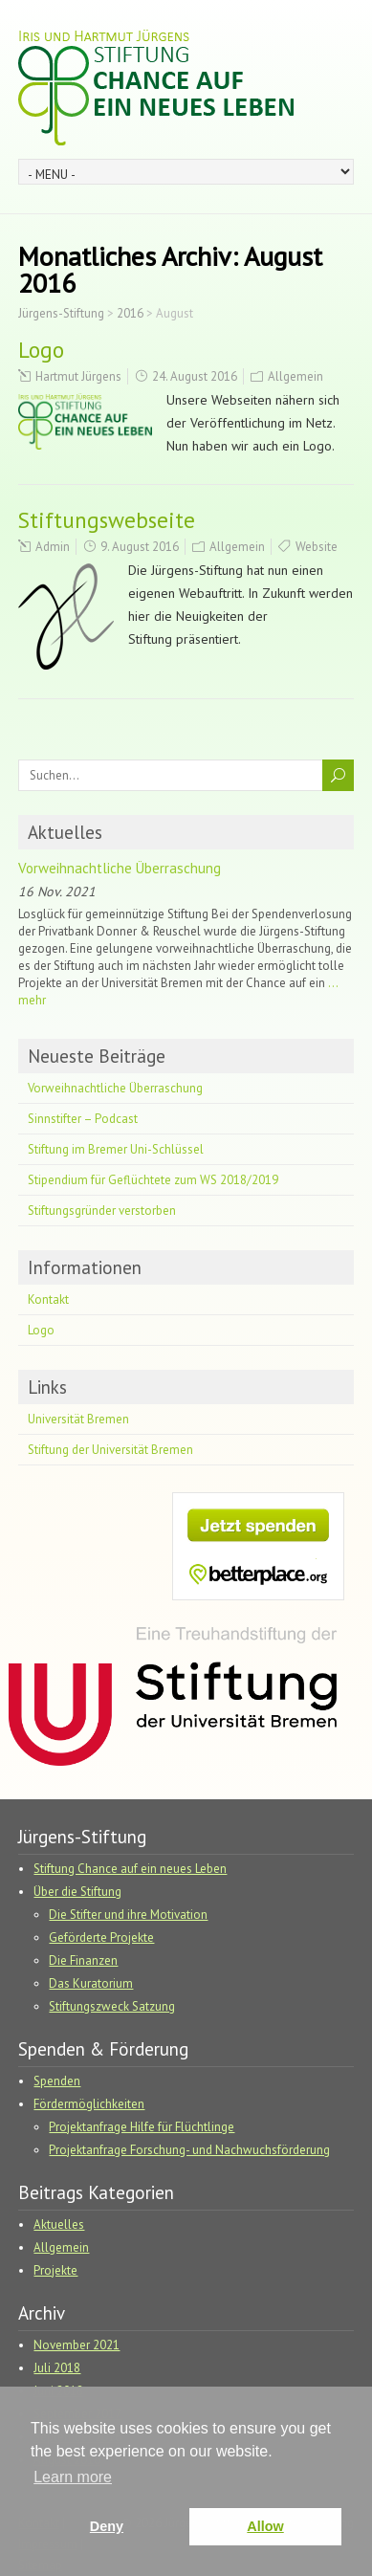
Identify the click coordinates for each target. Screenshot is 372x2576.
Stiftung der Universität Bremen (110, 1450)
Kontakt (48, 1299)
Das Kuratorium (91, 1983)
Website (316, 547)
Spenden (56, 2081)
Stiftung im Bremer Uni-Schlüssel (116, 1149)
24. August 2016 (194, 376)
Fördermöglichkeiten (88, 2104)
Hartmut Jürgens (78, 376)
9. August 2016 (139, 547)
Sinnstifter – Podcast (83, 1119)
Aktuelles (65, 832)
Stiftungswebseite (106, 520)
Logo (41, 349)
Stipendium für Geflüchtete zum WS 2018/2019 (153, 1180)
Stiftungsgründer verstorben (102, 1210)
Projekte (55, 2270)
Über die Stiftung (77, 1891)
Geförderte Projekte (101, 1937)
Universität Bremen (78, 1419)
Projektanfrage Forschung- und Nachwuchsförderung (189, 2150)
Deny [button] (106, 2526)
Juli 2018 (56, 2368)
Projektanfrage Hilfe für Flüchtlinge (141, 2127)
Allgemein (295, 376)
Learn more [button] (72, 2477)
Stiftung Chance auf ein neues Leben (130, 1868)
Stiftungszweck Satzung (112, 2006)
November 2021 (76, 2345)
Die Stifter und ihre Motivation (128, 1914)
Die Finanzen (83, 1960)
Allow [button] (265, 2526)
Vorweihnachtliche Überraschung (119, 868)
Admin (52, 547)
